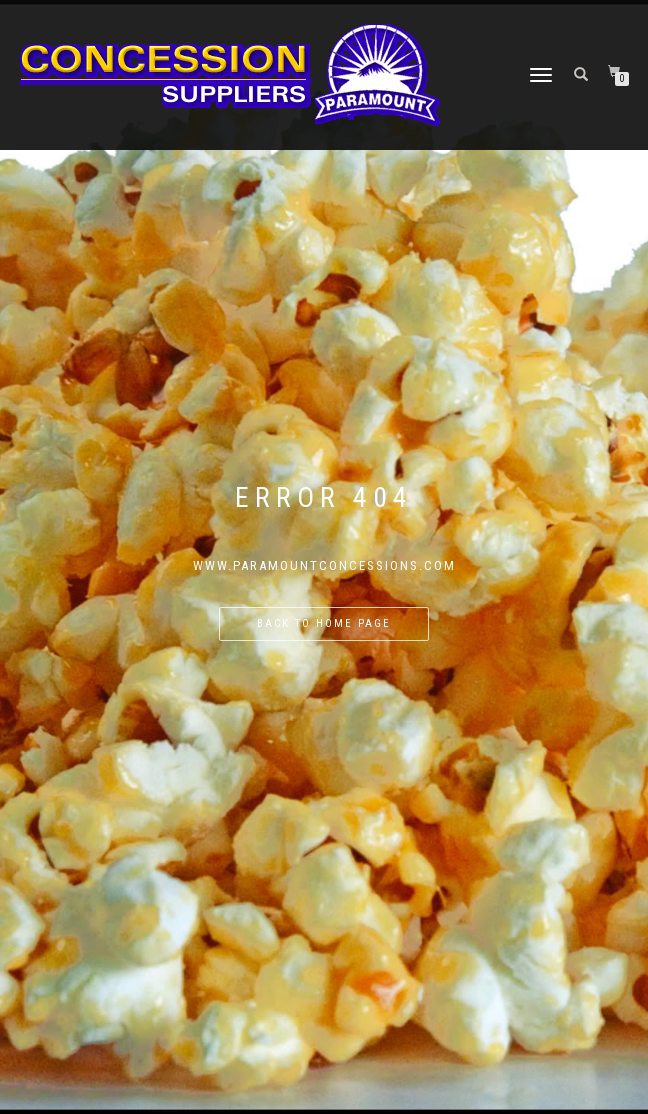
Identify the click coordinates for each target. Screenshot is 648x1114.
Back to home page (324, 623)
